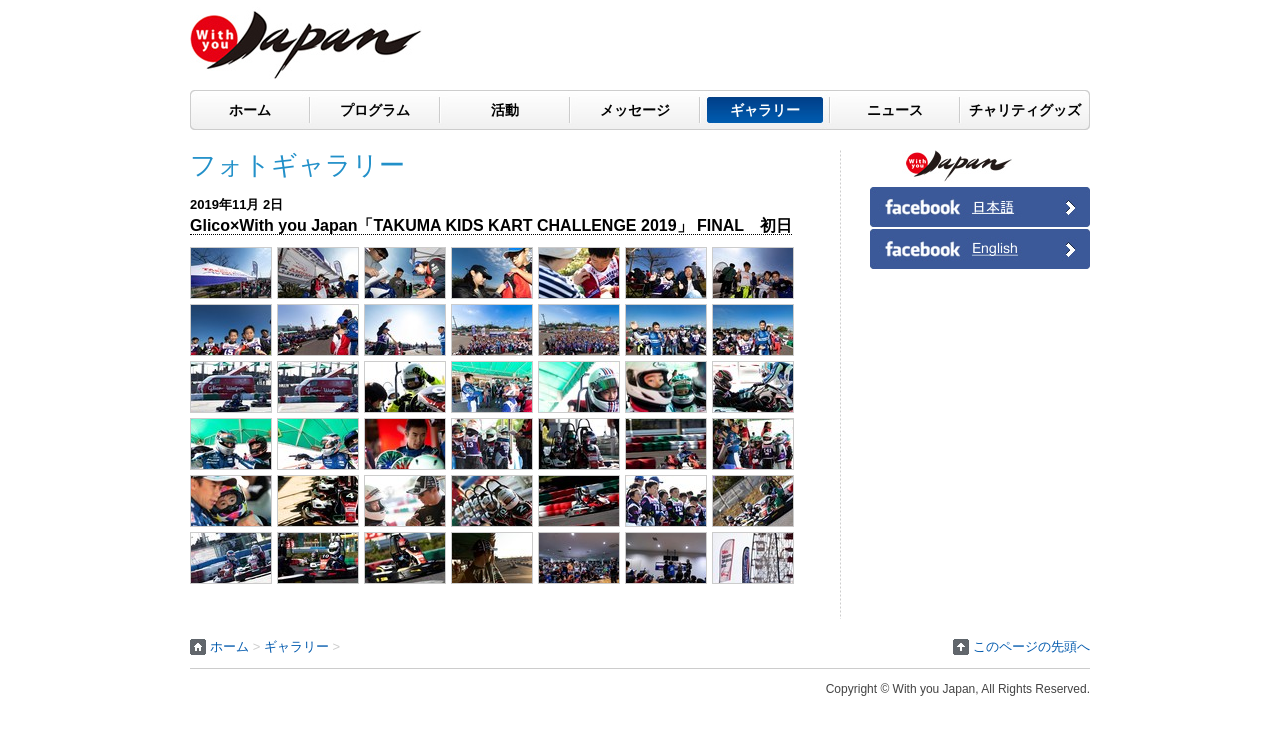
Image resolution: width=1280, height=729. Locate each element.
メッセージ (635, 110)
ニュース (895, 110)
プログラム (375, 110)
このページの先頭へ (1031, 646)
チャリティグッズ (1025, 110)
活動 (505, 110)
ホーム (250, 110)
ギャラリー (765, 110)
